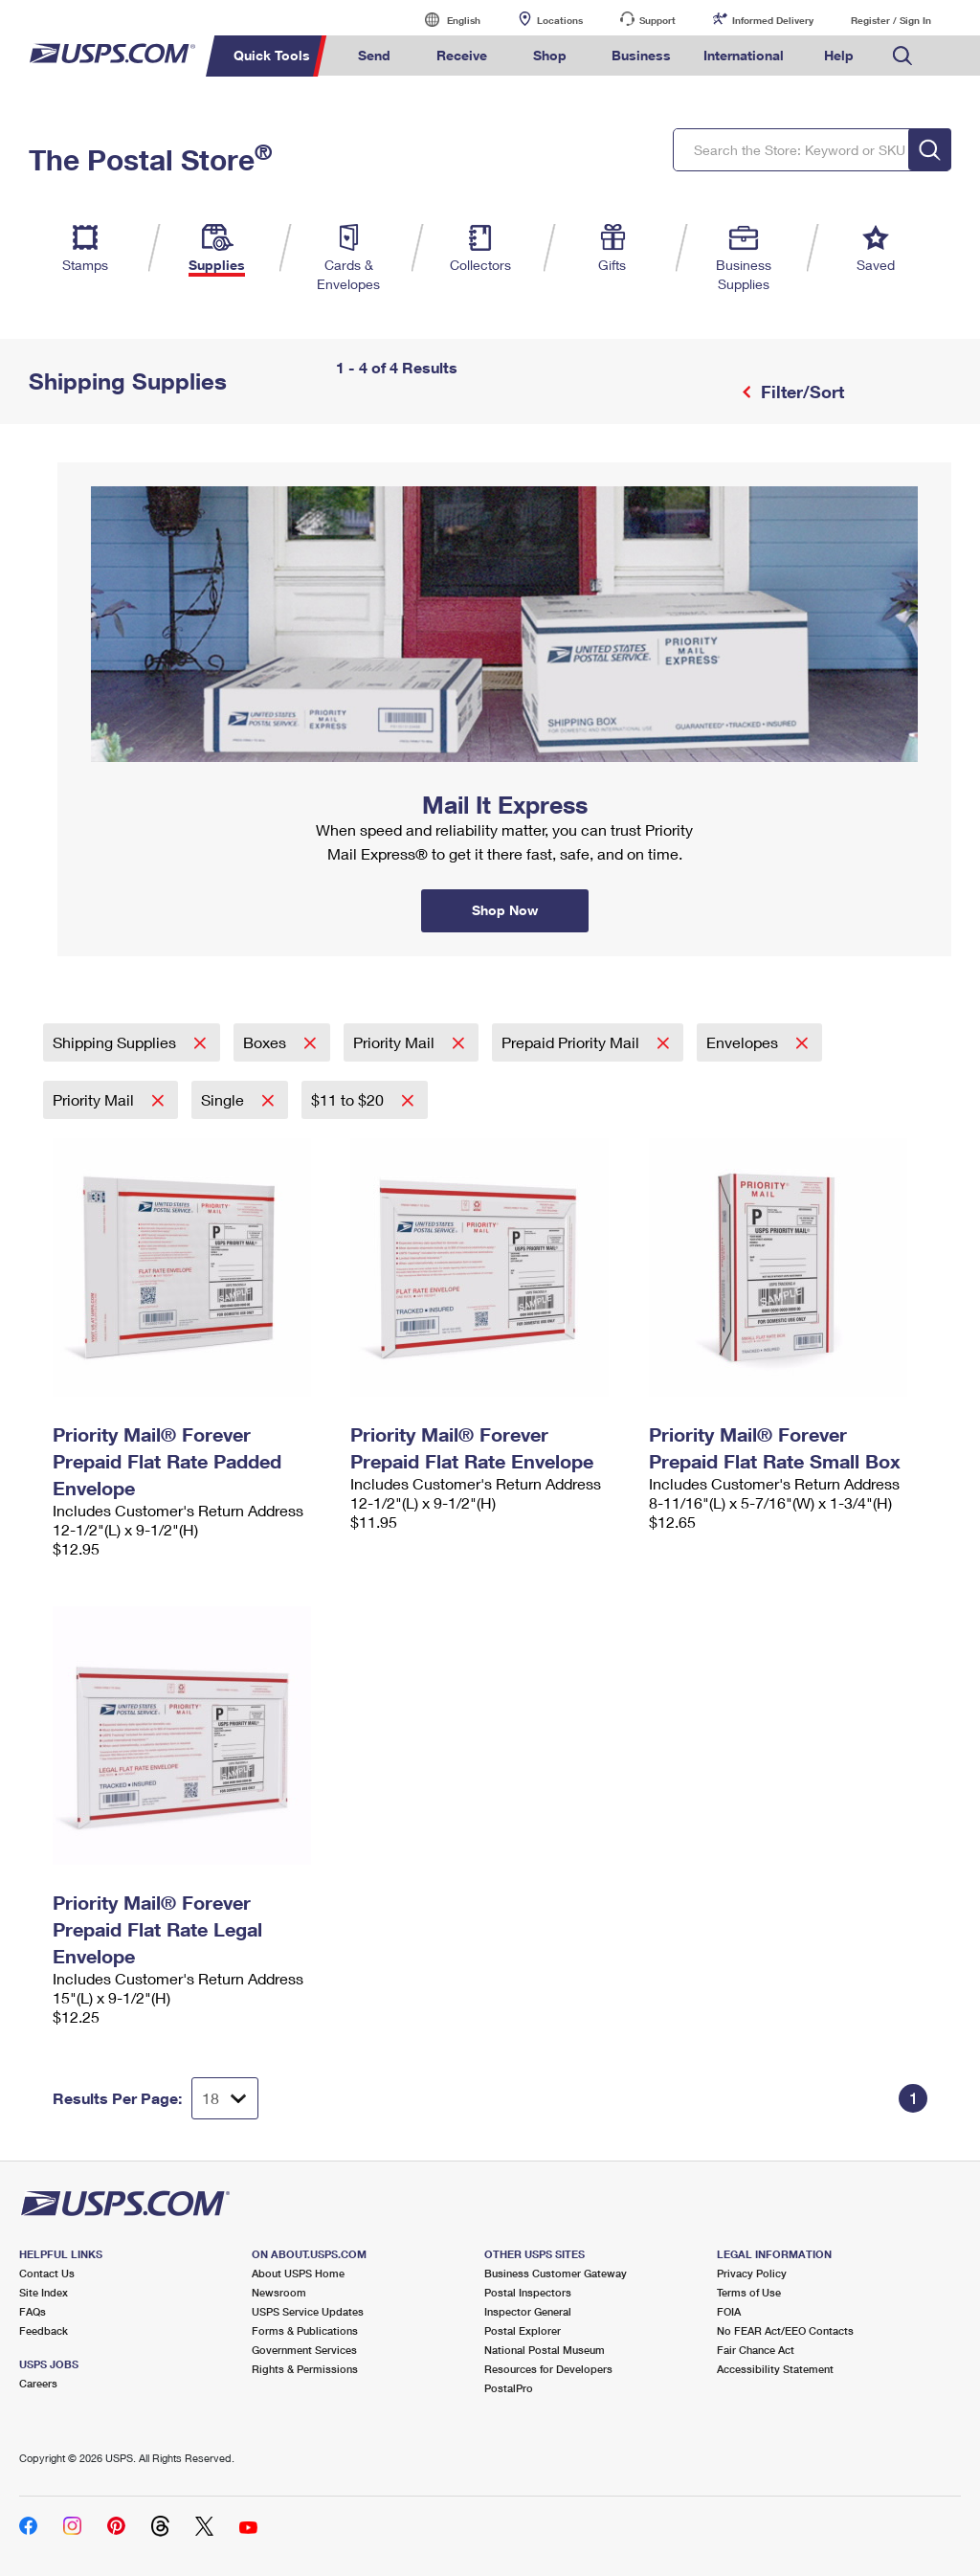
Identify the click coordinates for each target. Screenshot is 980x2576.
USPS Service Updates (308, 2311)
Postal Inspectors (527, 2292)
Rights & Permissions (305, 2369)
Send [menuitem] (374, 55)
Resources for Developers (548, 2369)
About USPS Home (298, 2273)
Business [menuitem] (641, 55)
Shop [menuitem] (550, 55)
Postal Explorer (522, 2330)
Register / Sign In (891, 20)
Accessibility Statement (775, 2369)
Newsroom (279, 2292)
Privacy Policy (752, 2273)
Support (657, 20)
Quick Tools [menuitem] (272, 55)
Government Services (304, 2349)
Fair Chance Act (755, 2349)
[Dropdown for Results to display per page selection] (224, 2098)
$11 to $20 (349, 1099)
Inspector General (527, 2311)
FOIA (729, 2311)
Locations (560, 20)
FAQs (32, 2311)
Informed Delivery (772, 20)
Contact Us (47, 2273)
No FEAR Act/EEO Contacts (785, 2330)
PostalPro (508, 2388)
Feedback (43, 2330)
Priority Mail (395, 1042)
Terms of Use (749, 2292)
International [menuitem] (743, 55)
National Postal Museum (544, 2349)
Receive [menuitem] (461, 55)
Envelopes (744, 1042)
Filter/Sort (800, 391)
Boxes (266, 1042)
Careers (38, 2383)
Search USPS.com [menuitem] (902, 56)
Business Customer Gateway (555, 2273)
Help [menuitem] (839, 55)
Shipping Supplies (116, 1042)
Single (224, 1099)
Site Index (43, 2292)
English (444, 20)
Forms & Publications (305, 2330)
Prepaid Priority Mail (572, 1042)
